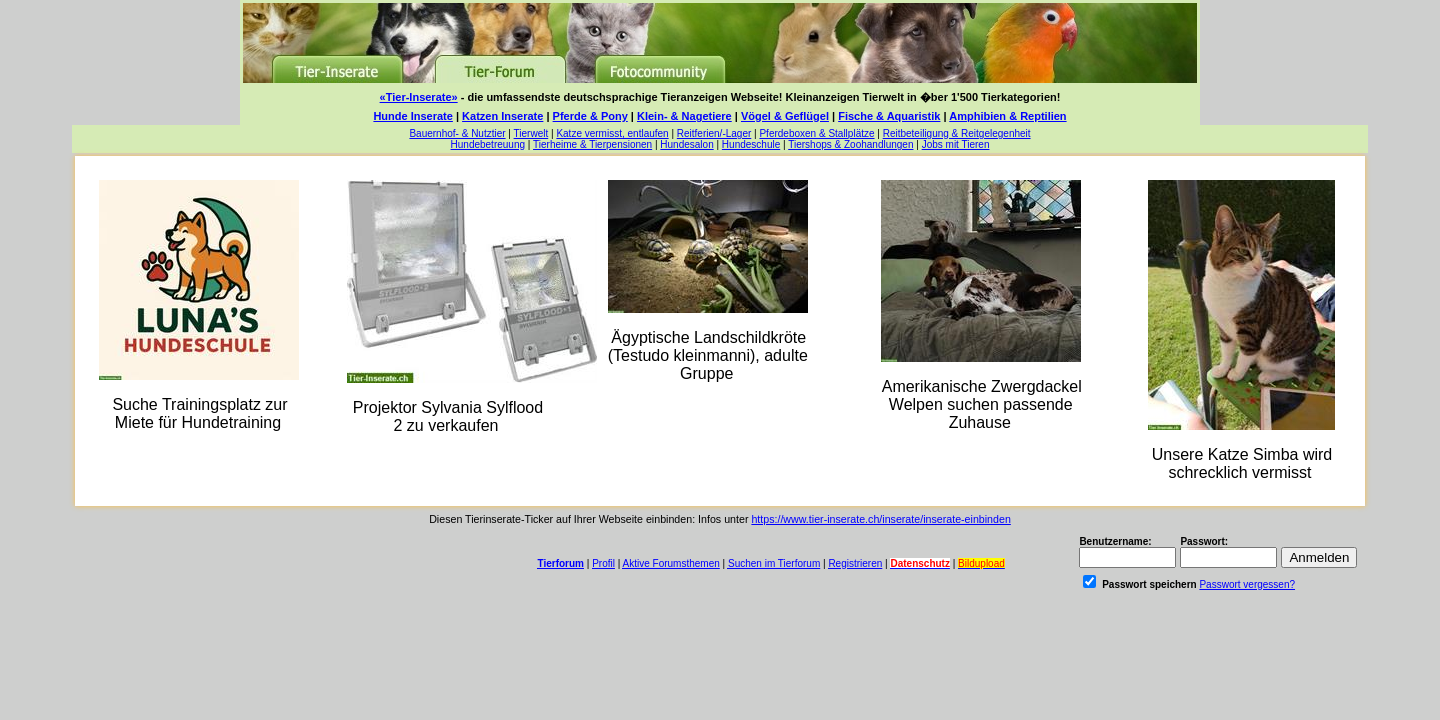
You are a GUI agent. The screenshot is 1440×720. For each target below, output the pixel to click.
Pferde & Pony (590, 116)
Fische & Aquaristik (889, 116)
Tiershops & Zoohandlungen (850, 144)
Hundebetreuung (488, 144)
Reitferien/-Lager (714, 133)
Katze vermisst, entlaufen (612, 133)
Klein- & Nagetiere (684, 116)
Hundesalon (686, 144)
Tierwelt (531, 133)
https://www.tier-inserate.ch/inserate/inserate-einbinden (880, 519)
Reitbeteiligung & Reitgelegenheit (957, 133)
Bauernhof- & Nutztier (457, 133)
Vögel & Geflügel (785, 116)
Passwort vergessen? (1247, 584)
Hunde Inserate (412, 116)
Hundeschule (751, 144)
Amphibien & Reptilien (1007, 116)
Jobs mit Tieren (956, 144)
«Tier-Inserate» (419, 97)
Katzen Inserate (502, 116)
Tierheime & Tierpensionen (592, 144)
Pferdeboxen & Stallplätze (816, 133)
